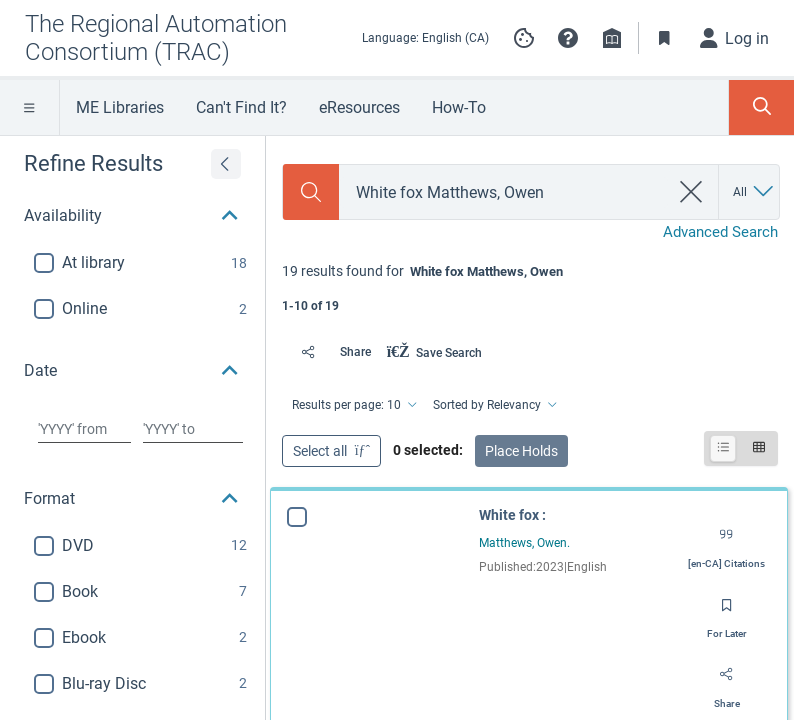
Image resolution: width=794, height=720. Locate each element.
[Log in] (735, 38)
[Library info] (612, 38)
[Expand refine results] (226, 164)
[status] (530, 286)
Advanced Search (720, 232)
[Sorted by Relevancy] (493, 405)
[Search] (311, 192)
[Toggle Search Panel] (761, 107)
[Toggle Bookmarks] (665, 38)
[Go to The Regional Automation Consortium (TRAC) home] (176, 38)
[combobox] (504, 192)
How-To (459, 107)
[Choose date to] (192, 429)
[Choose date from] (84, 429)
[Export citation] (726, 542)
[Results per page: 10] (353, 405)
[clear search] (691, 192)
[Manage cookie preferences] (524, 38)
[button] (568, 38)
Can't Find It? (241, 107)
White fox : (512, 515)
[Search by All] (754, 192)
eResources (359, 107)
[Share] (330, 352)
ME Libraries (120, 107)
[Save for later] (727, 612)
